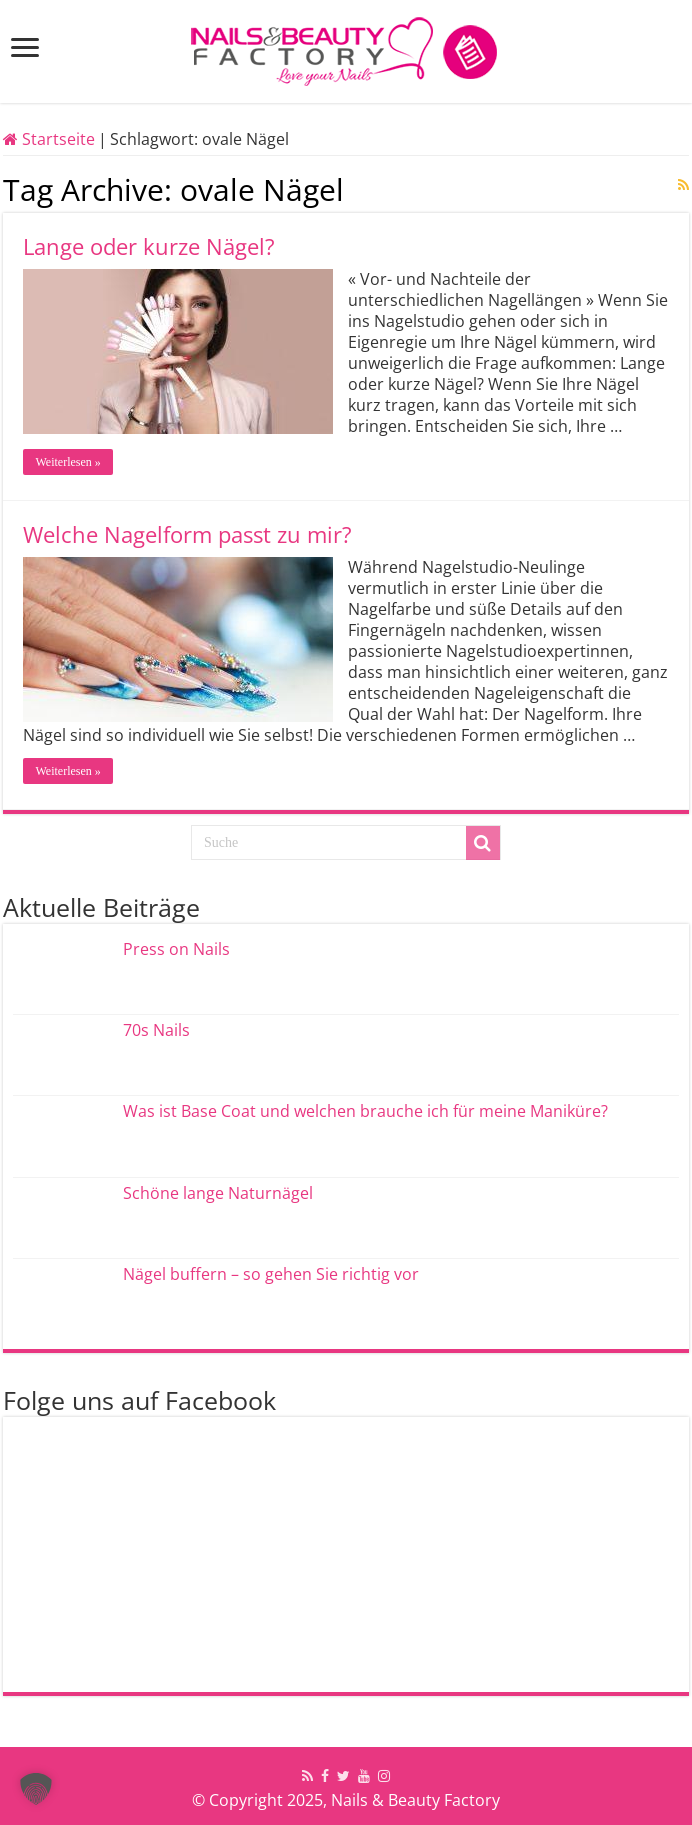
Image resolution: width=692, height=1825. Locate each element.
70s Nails (156, 1030)
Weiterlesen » (67, 462)
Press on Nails (176, 949)
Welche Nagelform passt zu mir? (187, 534)
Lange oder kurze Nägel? (149, 246)
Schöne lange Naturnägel (218, 1193)
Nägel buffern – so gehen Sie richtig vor (271, 1274)
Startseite (49, 139)
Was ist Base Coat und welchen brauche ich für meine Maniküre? (365, 1111)
